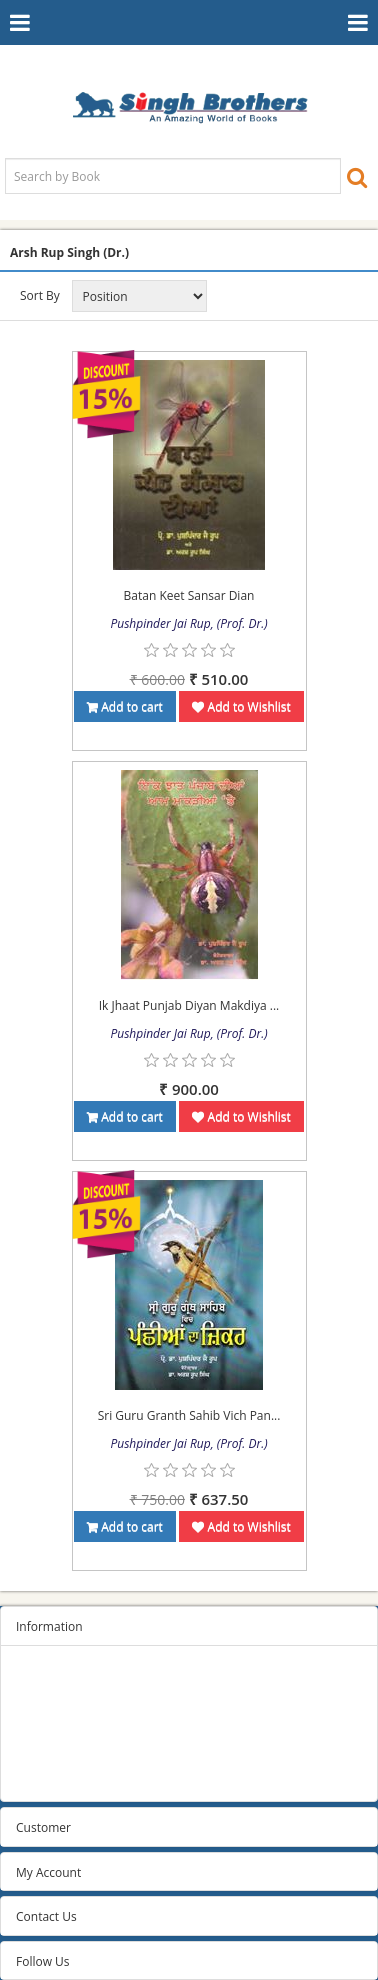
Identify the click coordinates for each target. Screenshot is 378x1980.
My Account (48, 1872)
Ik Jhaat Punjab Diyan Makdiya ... (189, 1005)
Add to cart (125, 706)
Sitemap (39, 1677)
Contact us (45, 1777)
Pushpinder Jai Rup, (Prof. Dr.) (188, 623)
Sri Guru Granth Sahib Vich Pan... (189, 1415)
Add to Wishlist (241, 706)
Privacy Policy (53, 1702)
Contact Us (46, 1916)
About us (41, 1752)
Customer (43, 1827)
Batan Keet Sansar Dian (189, 595)
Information (49, 1626)
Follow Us (43, 1961)
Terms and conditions (76, 1727)
